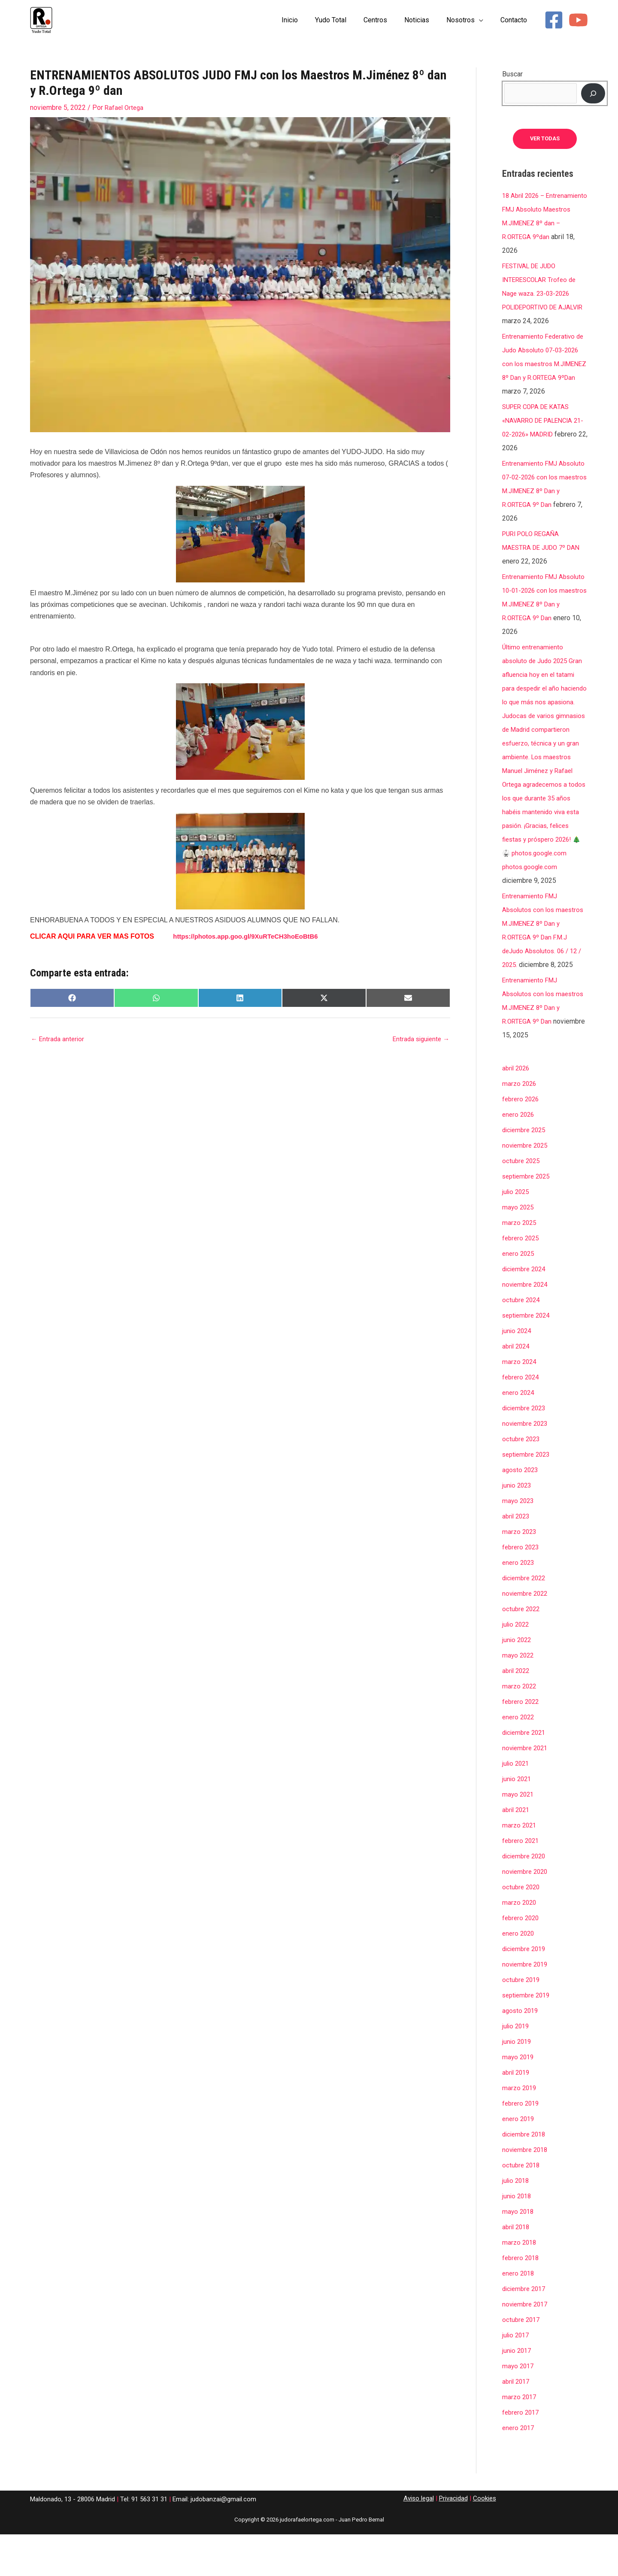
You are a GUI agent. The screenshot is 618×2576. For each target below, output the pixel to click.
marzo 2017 (520, 2438)
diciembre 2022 (525, 1619)
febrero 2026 (522, 1140)
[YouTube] (578, 20)
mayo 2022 (519, 1697)
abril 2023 (517, 1558)
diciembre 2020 (525, 1898)
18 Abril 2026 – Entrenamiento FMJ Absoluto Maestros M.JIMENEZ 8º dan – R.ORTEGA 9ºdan (533, 223)
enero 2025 (519, 1295)
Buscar (512, 74)
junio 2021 (517, 1820)
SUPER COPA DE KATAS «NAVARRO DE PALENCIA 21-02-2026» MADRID (540, 448)
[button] (484, 20)
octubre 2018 (522, 2207)
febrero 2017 (522, 2454)
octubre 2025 (522, 1202)
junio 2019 (517, 2083)
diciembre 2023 (525, 1450)
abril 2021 (517, 1851)
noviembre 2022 (526, 1635)
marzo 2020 (520, 1944)
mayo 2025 (519, 1249)
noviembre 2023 (526, 1465)
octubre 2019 (522, 2021)
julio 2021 (516, 1805)
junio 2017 (517, 2392)
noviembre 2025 (526, 1187)
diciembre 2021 (525, 1774)
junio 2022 (517, 1681)
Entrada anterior (58, 1040)
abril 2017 (517, 2423)
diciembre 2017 (525, 2330)
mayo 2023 (519, 1542)
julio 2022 (516, 1666)
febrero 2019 (522, 2145)
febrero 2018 (522, 2299)
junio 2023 (517, 1527)
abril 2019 (517, 2114)
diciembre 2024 (525, 1310)
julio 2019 (516, 2068)
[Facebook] (553, 20)
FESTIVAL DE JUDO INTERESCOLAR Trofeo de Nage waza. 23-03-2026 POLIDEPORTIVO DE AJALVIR (542, 307)
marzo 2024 (520, 1403)
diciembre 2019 (525, 1990)
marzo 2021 (520, 1867)
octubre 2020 (522, 1928)
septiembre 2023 (528, 1496)
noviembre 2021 (526, 1789)
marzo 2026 (520, 1125)
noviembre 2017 (526, 2346)
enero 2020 (519, 1975)
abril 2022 (517, 1712)
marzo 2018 (520, 2284)
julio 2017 (516, 2377)
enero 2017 (519, 2469)
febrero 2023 (522, 1589)
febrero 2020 (522, 1959)
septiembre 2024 (528, 1357)
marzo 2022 (520, 1728)
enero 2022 (519, 1759)
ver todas (544, 139)
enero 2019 (519, 2160)
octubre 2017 (522, 2361)
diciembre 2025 (525, 1171)
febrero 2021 (522, 1882)
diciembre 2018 (525, 2176)
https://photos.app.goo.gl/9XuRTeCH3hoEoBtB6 (251, 936)
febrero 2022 (522, 1743)
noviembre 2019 (526, 2006)
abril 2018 (517, 2268)
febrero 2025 (522, 1280)
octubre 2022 (522, 1650)
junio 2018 (517, 2238)
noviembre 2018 (526, 2191)
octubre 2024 (522, 1341)
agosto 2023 (521, 1511)
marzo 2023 (520, 1573)
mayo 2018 (519, 2253)
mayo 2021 (519, 1836)
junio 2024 (517, 1372)
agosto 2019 (521, 2052)
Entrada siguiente (419, 1040)
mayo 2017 (519, 2407)
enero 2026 (519, 1156)
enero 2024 (519, 1434)
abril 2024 (517, 1388)
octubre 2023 (522, 1480)
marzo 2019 (520, 2129)
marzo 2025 (520, 1264)
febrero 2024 (522, 1419)
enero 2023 (519, 1604)
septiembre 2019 (528, 2037)
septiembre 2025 (528, 1218)
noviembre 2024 (526, 1326)
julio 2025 (516, 1233)
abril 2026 (517, 1110)
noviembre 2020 (526, 1913)
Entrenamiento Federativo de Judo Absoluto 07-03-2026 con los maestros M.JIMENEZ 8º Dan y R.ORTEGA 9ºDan (540, 377)
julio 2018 (516, 2222)
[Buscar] (593, 93)
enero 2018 (519, 2315)
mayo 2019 (519, 2098)
